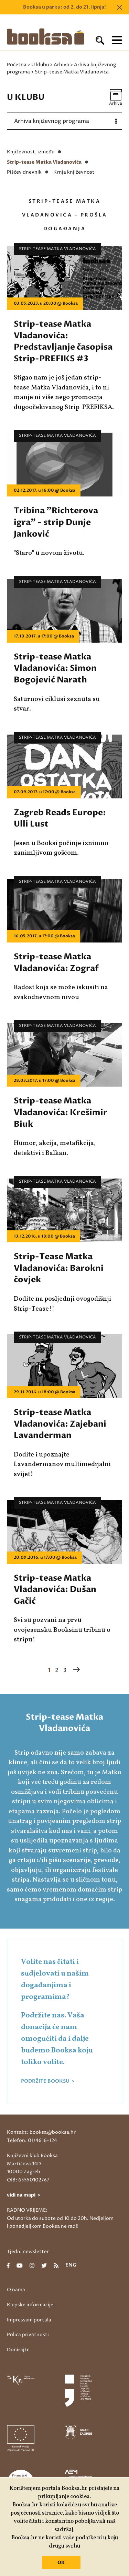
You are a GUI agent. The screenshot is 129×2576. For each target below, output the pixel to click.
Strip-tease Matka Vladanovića (44, 162)
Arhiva (61, 64)
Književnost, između (30, 152)
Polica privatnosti (28, 2334)
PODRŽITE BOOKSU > (47, 2081)
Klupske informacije (30, 2305)
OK (61, 2563)
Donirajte (18, 2349)
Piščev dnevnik (24, 172)
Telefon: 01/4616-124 (32, 2140)
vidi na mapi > (23, 2195)
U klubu (40, 64)
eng (70, 2265)
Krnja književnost (74, 172)
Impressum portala (29, 2320)
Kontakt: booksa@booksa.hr (41, 2132)
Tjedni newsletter (28, 2251)
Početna (16, 64)
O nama (16, 2289)
